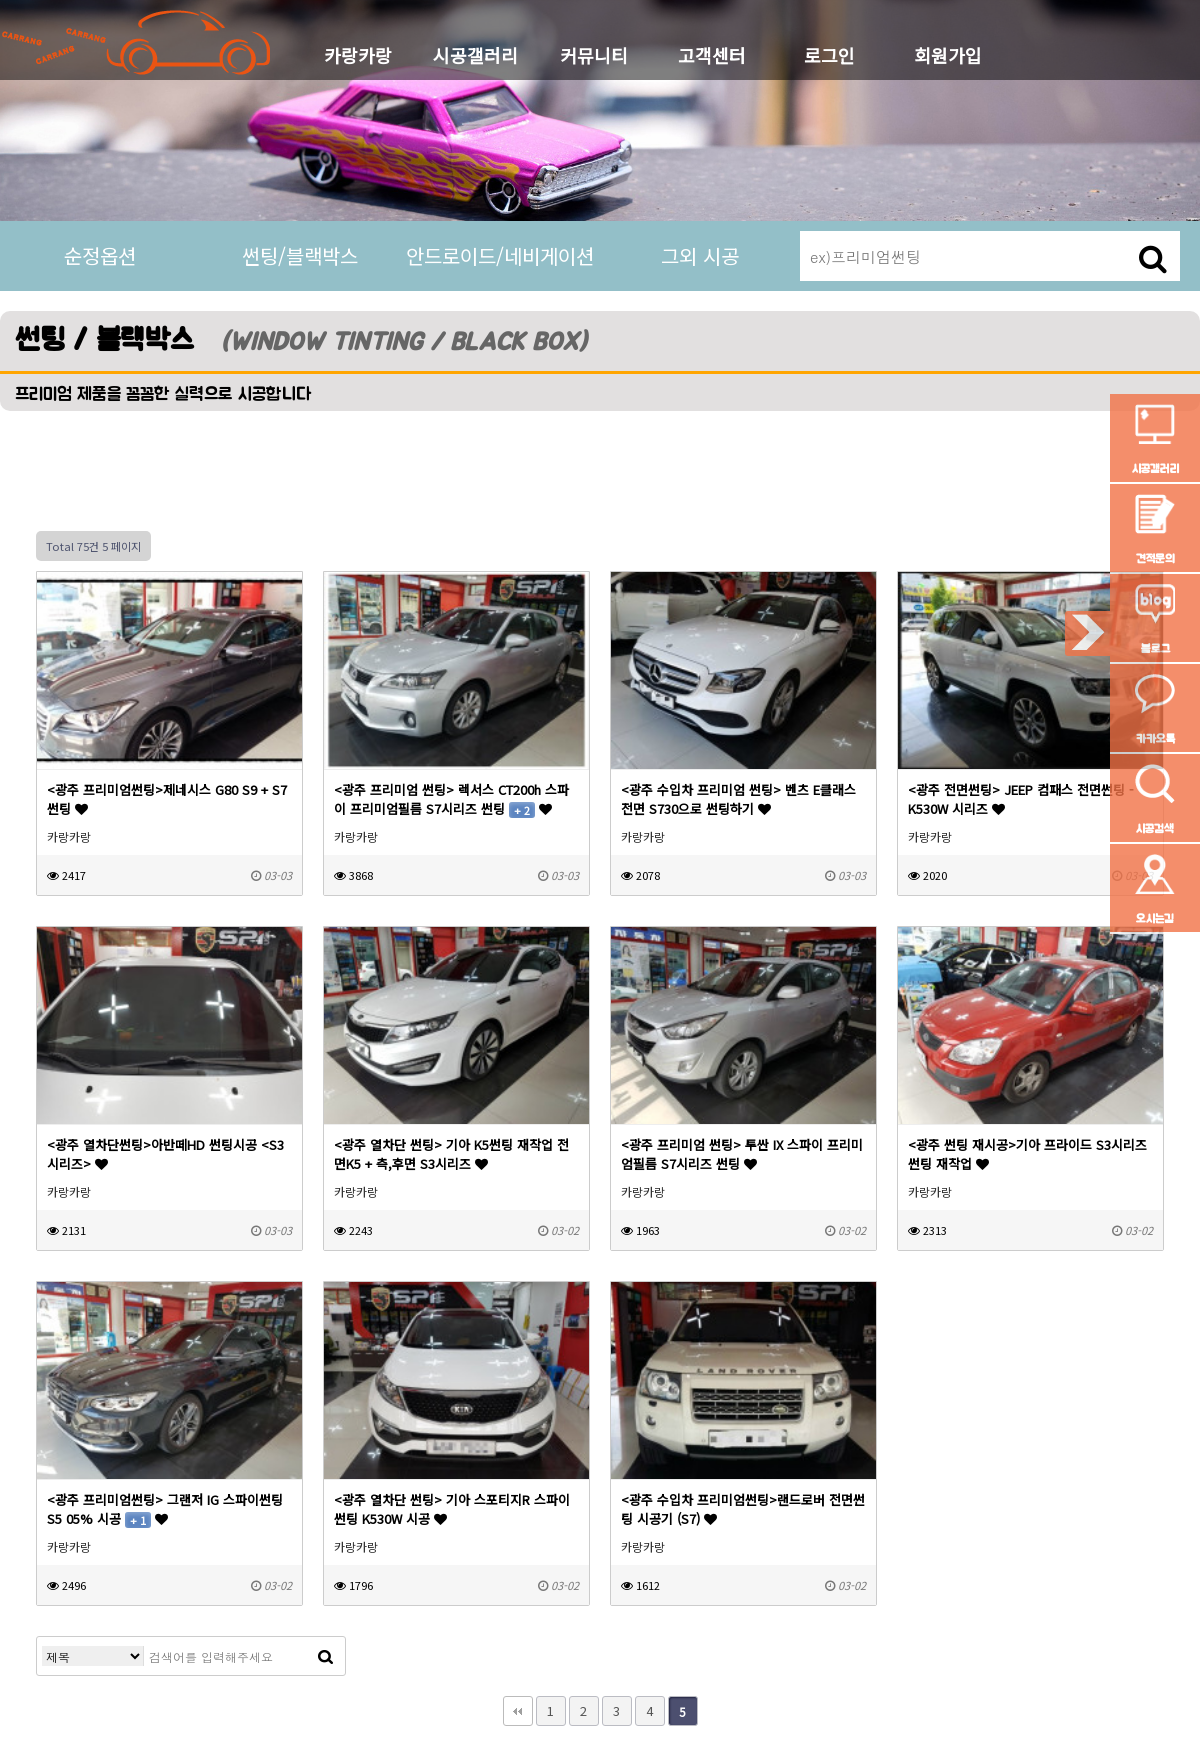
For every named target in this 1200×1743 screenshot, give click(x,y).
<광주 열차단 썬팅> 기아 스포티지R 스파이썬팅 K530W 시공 (452, 1509)
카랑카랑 (358, 55)
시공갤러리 (475, 55)
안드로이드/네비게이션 (500, 255)
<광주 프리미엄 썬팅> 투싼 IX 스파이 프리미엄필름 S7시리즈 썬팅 (742, 1154)
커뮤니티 (594, 55)
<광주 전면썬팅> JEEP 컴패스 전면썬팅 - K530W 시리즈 (1021, 799)
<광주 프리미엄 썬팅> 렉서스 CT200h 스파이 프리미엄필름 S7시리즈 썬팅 (451, 799)
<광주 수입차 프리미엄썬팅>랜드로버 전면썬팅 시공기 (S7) (743, 1509)
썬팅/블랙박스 (300, 255)
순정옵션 (100, 255)
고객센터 (712, 55)
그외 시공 (700, 255)
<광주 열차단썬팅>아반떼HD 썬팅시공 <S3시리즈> (165, 1154)
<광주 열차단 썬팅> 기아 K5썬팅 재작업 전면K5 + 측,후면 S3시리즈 (451, 1154)
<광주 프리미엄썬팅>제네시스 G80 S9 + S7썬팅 (167, 799)
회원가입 (948, 55)
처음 (518, 1711)
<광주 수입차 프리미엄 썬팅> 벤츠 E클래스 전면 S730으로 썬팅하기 (738, 799)
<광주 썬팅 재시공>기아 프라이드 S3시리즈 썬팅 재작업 (1027, 1154)
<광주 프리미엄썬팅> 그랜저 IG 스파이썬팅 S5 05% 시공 (165, 1509)
